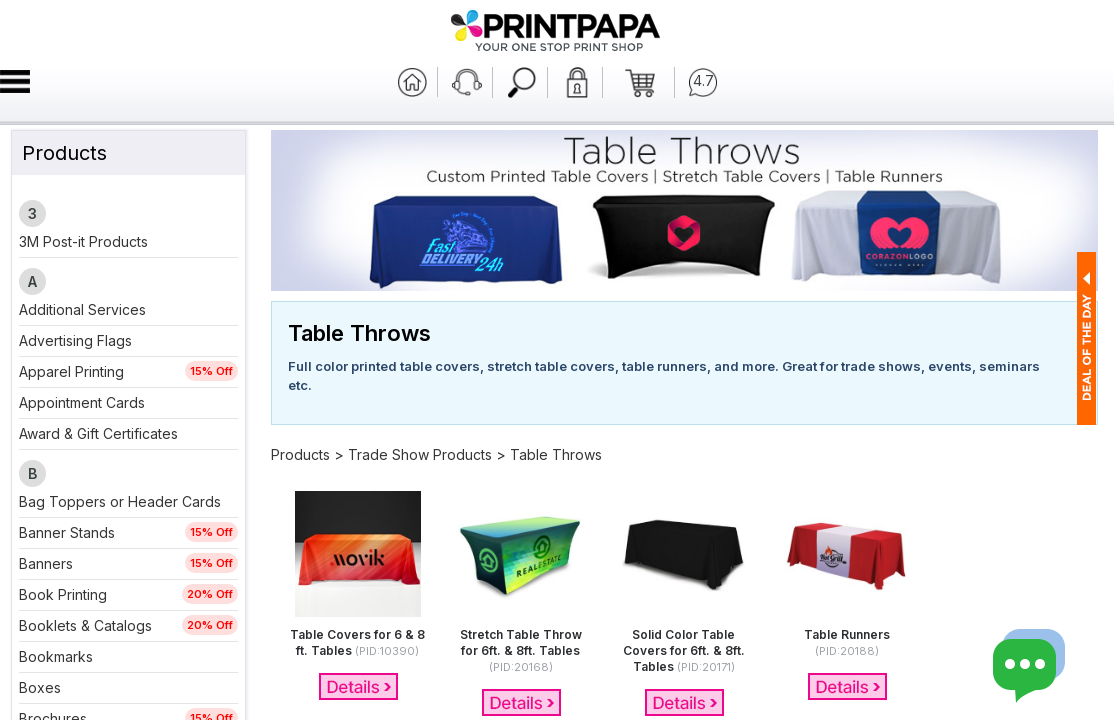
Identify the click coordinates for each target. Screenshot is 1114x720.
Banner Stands (67, 532)
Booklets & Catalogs (85, 625)
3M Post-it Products (83, 241)
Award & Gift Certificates (98, 433)
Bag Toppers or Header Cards (120, 501)
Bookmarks (56, 656)
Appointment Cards (82, 402)
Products (300, 454)
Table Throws (556, 454)
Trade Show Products (420, 454)
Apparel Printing (71, 371)
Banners (46, 563)
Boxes (40, 687)
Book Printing (63, 594)
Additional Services (82, 309)
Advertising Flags (75, 340)
